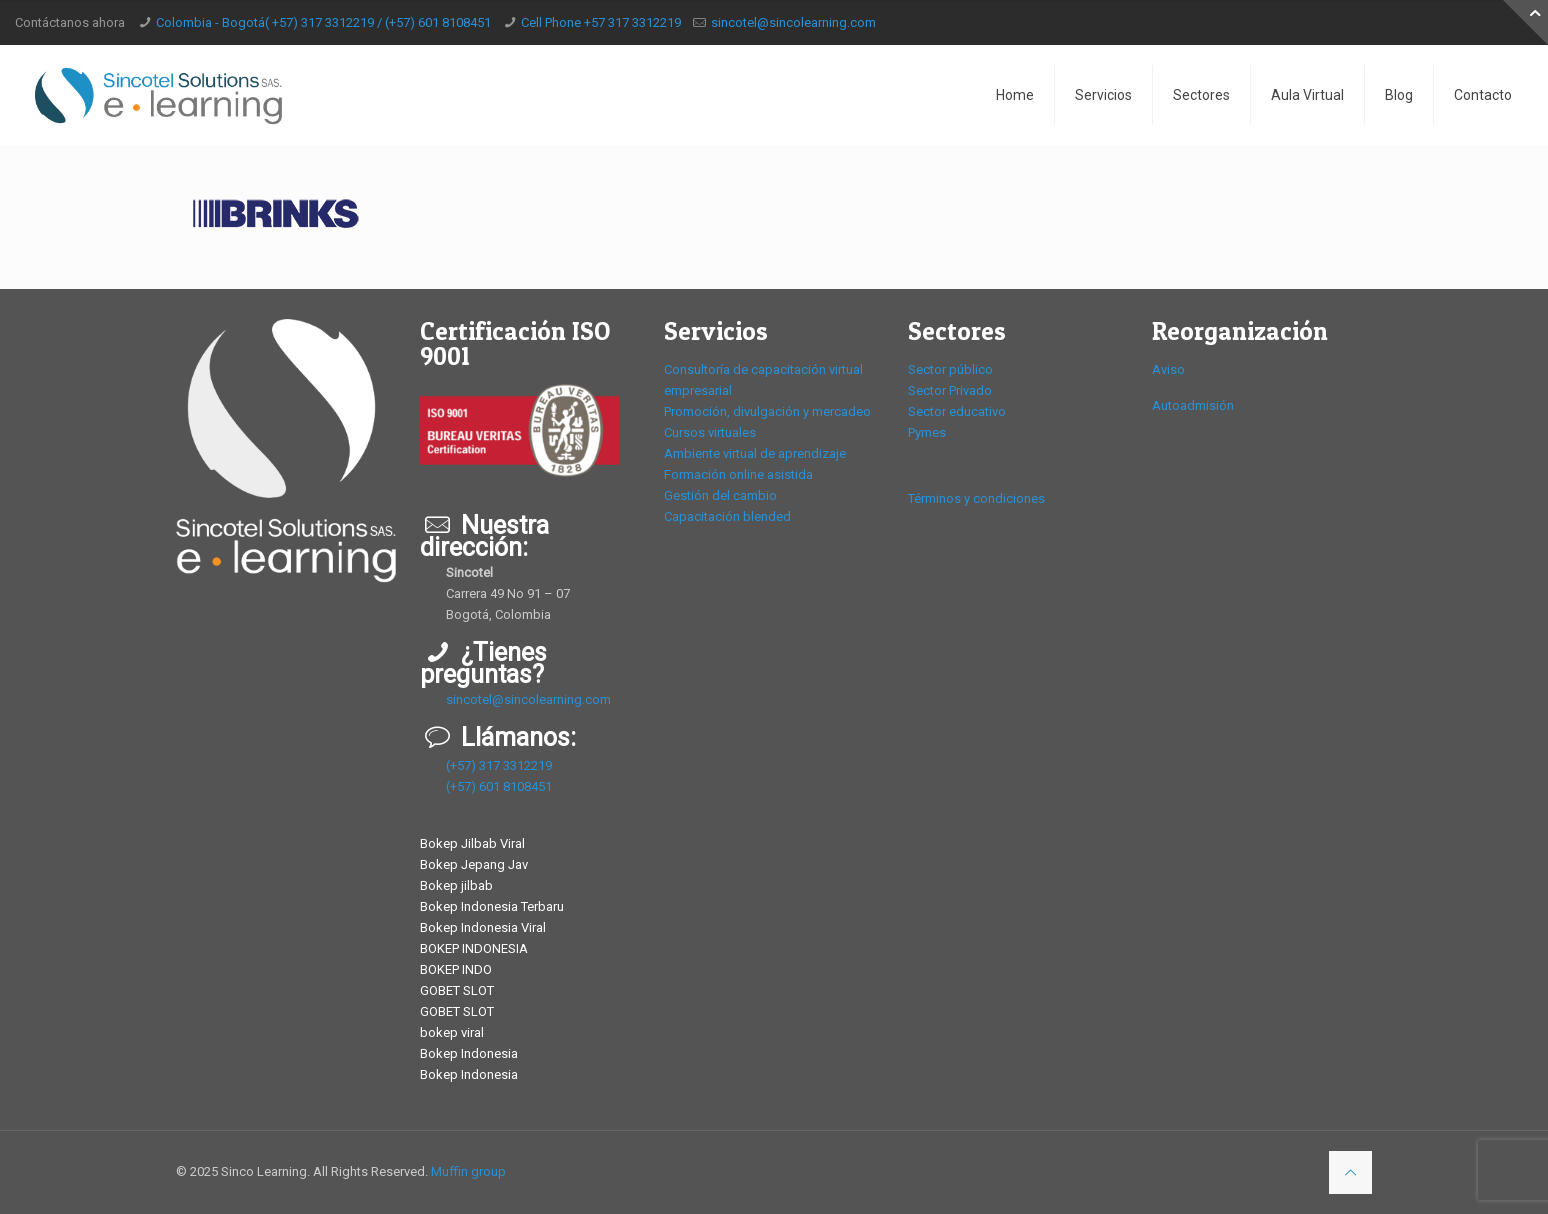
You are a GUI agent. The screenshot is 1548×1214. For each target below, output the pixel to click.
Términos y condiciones (976, 498)
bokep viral (452, 1032)
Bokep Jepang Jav (474, 864)
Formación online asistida (738, 474)
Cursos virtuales (710, 432)
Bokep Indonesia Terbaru (492, 906)
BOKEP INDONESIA (474, 948)
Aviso (1168, 369)
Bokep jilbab (456, 885)
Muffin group (468, 1171)
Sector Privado (950, 390)
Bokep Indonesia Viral (483, 927)
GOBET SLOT (457, 990)
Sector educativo (957, 411)
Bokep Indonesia (469, 1053)
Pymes (927, 432)
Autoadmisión (1193, 405)
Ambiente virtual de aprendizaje (755, 453)
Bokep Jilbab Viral (472, 843)
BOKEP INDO (456, 969)
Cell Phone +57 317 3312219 (601, 22)
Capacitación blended (727, 516)
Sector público (950, 369)
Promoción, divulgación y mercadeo (767, 411)
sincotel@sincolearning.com (793, 22)
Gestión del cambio (720, 495)
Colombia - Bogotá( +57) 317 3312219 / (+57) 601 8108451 (323, 22)
